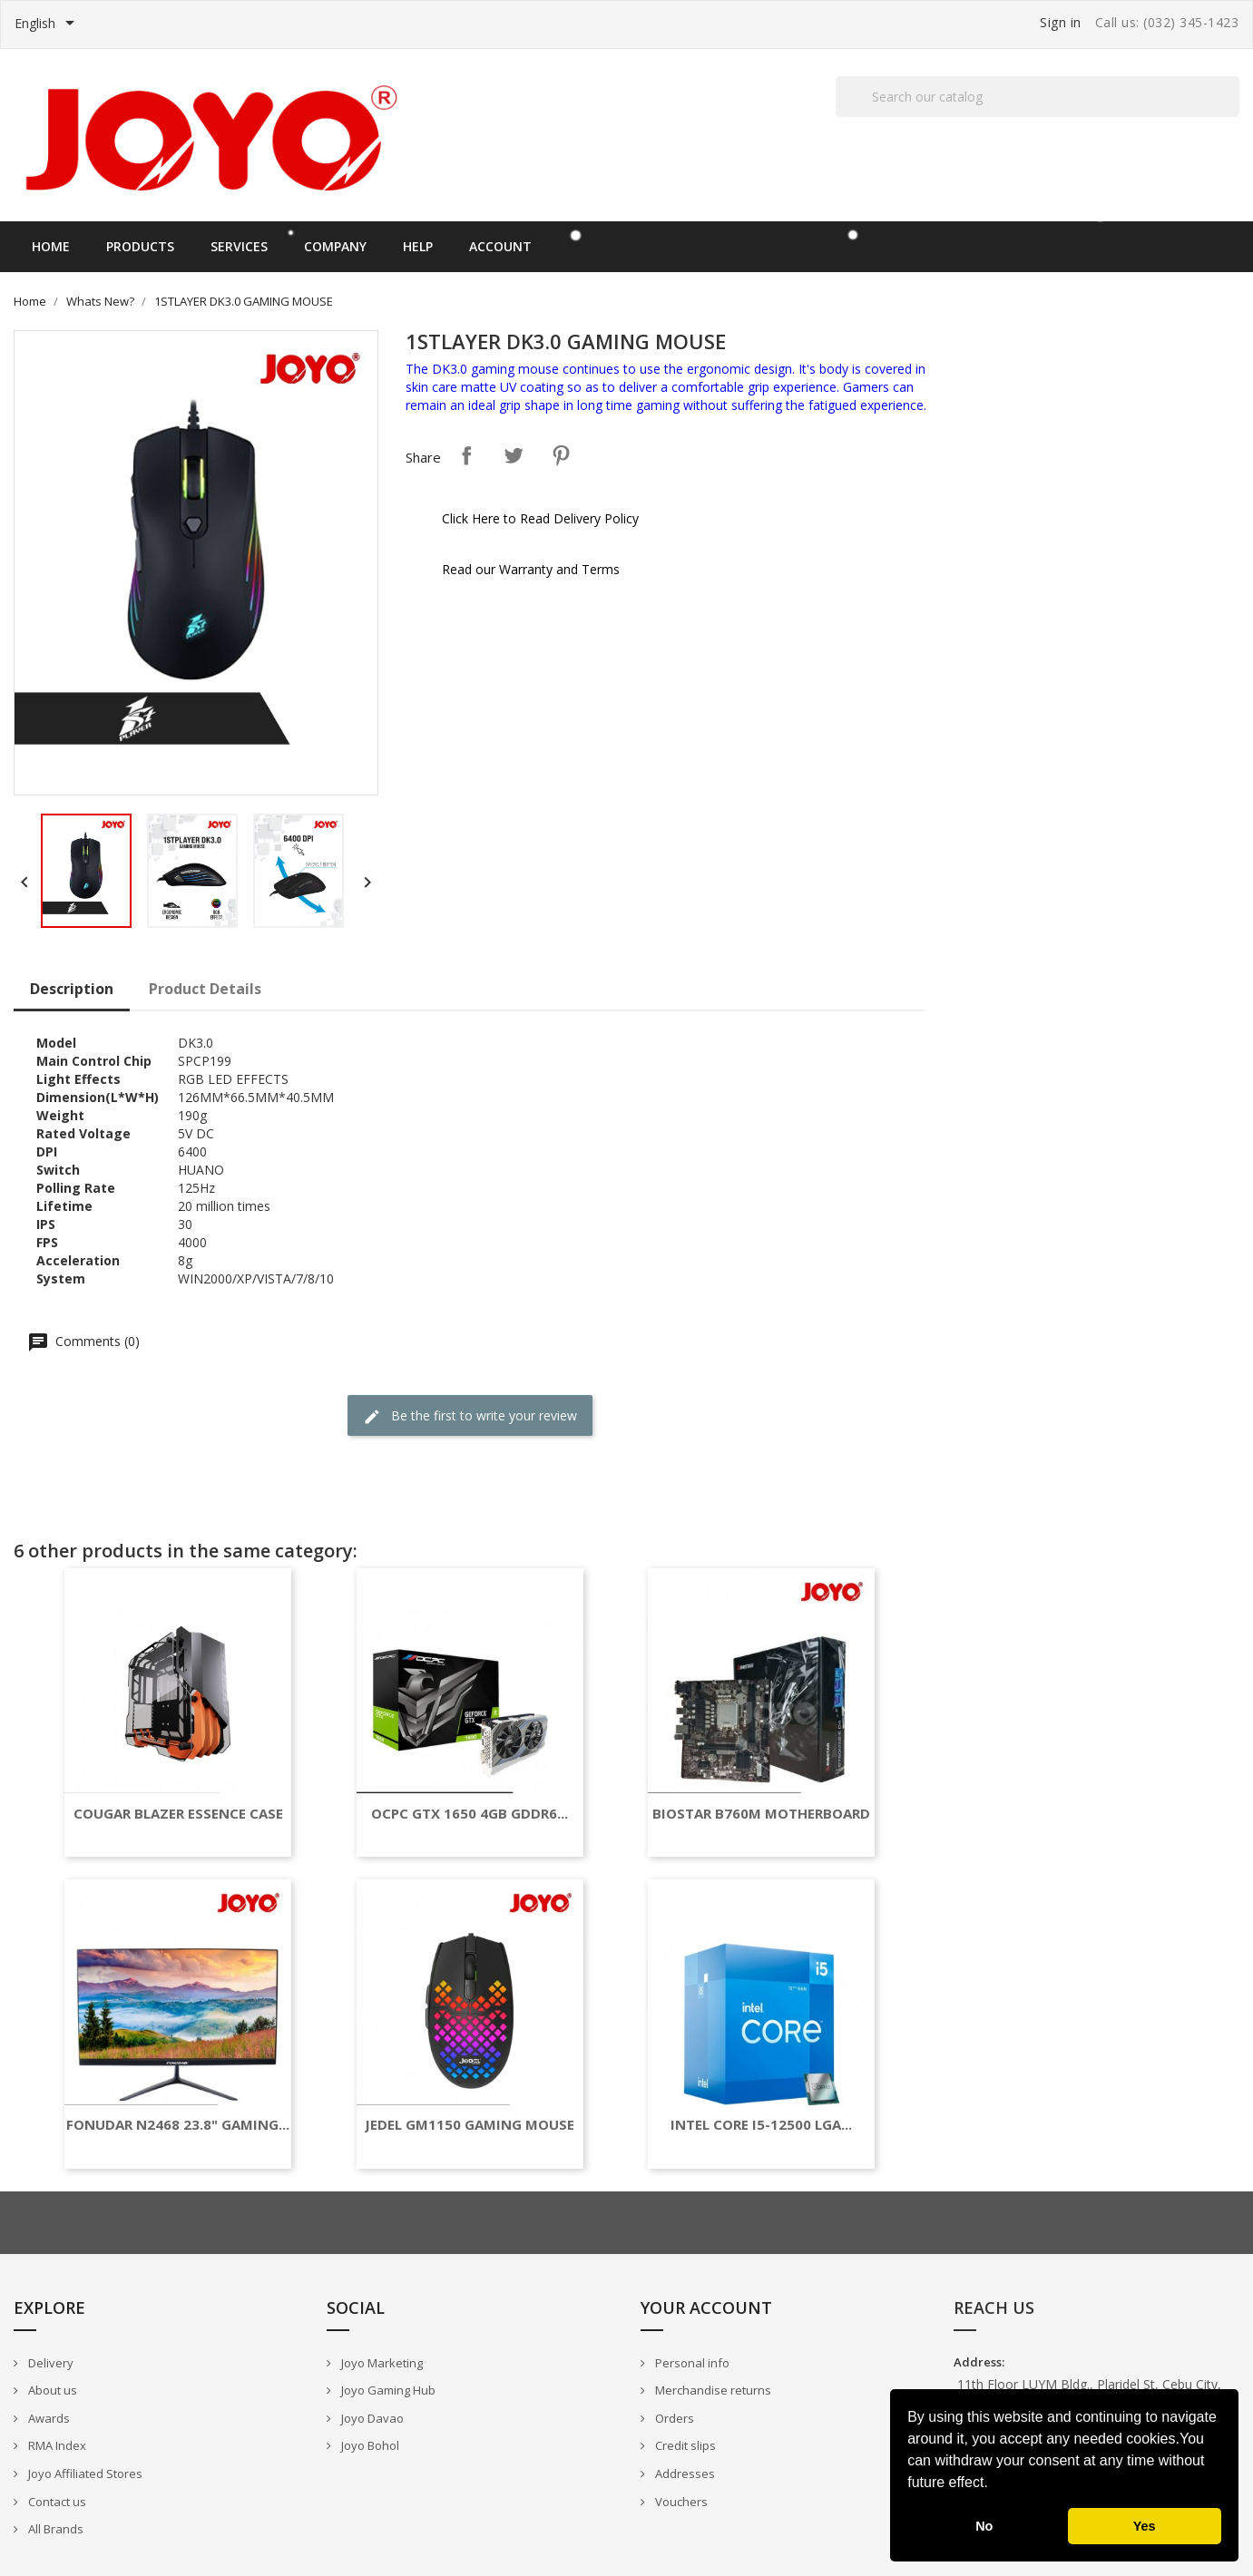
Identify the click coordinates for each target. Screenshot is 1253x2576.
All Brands (54, 2529)
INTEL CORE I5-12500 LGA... (761, 2124)
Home (51, 246)
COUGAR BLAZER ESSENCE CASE (178, 1813)
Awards (47, 2418)
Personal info (690, 2363)
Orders (673, 2418)
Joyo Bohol (368, 2445)
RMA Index (55, 2445)
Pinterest (561, 455)
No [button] (984, 2526)
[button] (994, 2484)
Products (140, 246)
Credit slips (684, 2445)
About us (51, 2390)
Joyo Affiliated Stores (83, 2473)
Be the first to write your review (470, 1416)
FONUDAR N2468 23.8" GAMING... (177, 2124)
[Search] (1037, 96)
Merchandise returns (711, 2390)
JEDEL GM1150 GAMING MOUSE (469, 2124)
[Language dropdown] (48, 24)
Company (335, 246)
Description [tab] (71, 989)
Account (500, 246)
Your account (706, 2307)
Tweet (513, 455)
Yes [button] (1144, 2526)
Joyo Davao (371, 2418)
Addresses (683, 2473)
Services (239, 246)
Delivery (49, 2363)
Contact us (55, 2501)
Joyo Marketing (380, 2363)
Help (418, 246)
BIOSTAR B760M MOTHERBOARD (761, 1813)
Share (466, 455)
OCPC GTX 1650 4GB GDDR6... (469, 1813)
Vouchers (680, 2501)
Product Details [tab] (205, 989)
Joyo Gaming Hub (387, 2390)
